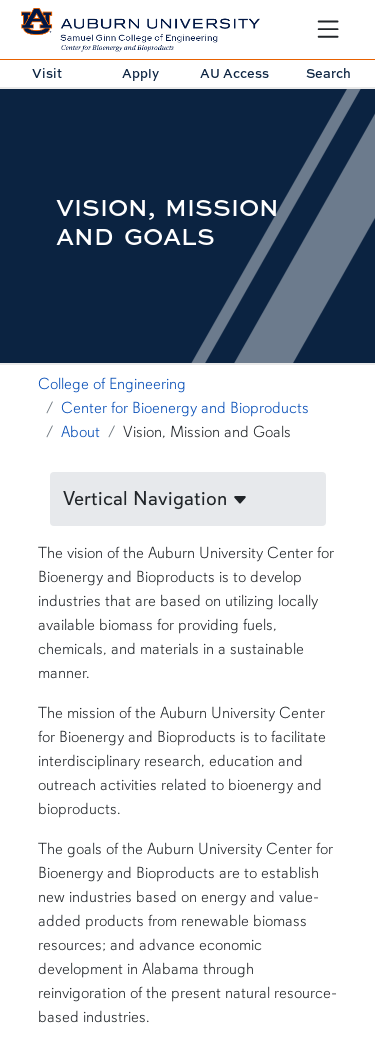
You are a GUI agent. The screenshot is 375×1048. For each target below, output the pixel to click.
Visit (47, 73)
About (80, 432)
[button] (188, 499)
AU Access (234, 73)
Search (328, 73)
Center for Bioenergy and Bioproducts (185, 408)
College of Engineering (112, 384)
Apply (140, 73)
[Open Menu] (328, 29)
